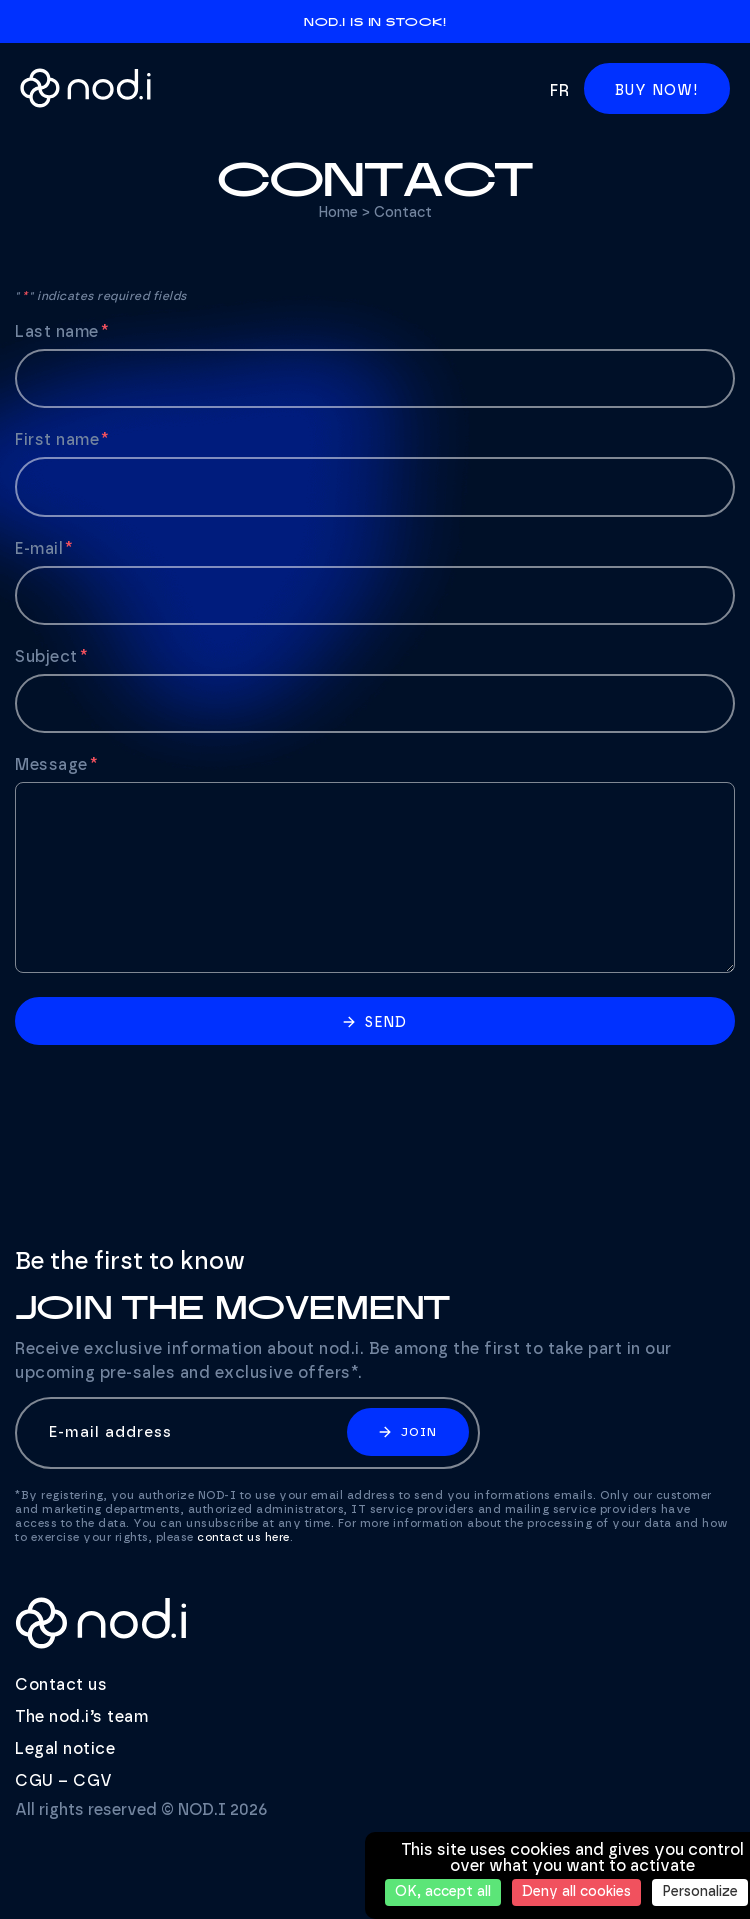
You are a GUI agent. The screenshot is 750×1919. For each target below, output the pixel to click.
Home (338, 213)
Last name (62, 332)
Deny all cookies (576, 1892)
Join (408, 1432)
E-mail (45, 549)
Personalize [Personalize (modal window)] (700, 1892)
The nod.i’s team (81, 1717)
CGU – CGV (64, 1781)
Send (375, 1023)
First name (63, 440)
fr (559, 91)
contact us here (243, 1537)
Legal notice (65, 1749)
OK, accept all (443, 1892)
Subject (52, 657)
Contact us (61, 1685)
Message (57, 765)
